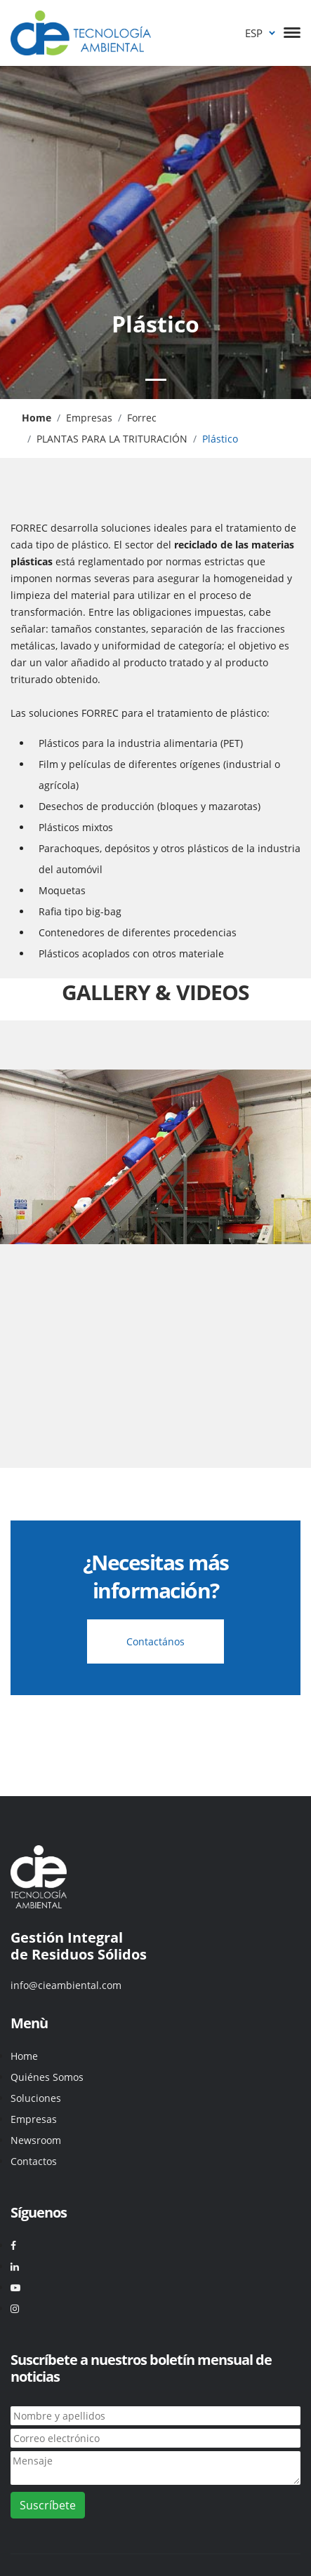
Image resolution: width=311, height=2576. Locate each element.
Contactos (34, 2161)
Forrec (142, 417)
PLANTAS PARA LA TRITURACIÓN (112, 438)
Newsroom (36, 2140)
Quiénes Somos (47, 2077)
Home (24, 2056)
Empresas (89, 417)
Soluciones (36, 2098)
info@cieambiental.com (66, 1985)
